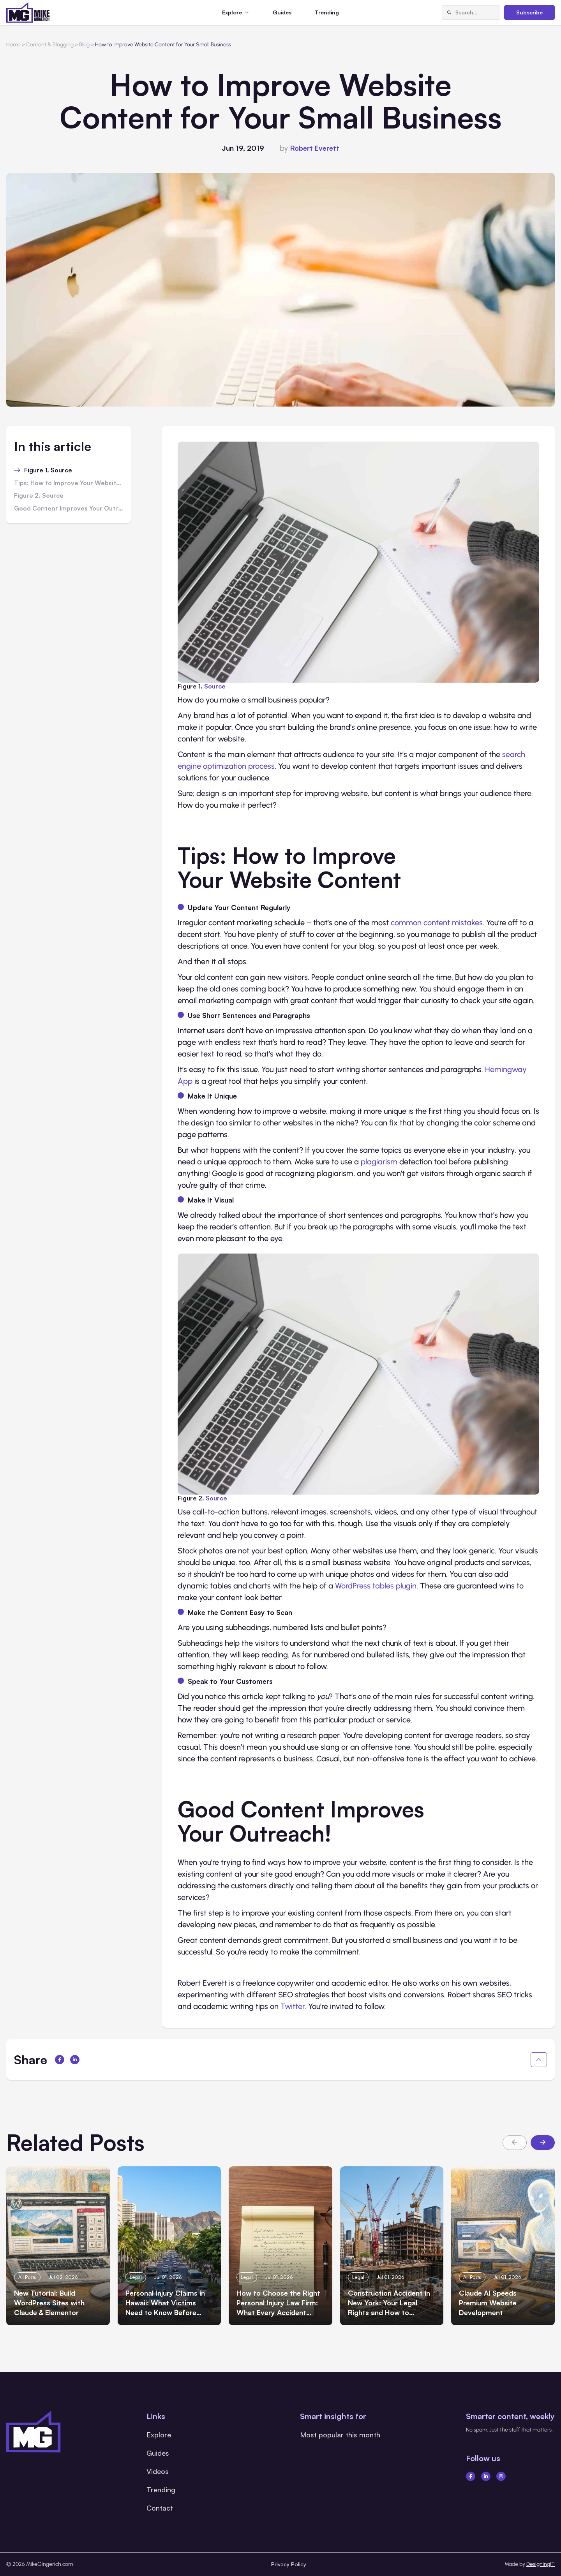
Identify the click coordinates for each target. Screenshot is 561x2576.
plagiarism (379, 1161)
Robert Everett (314, 148)
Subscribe (529, 12)
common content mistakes (437, 922)
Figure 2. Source (39, 495)
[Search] (449, 12)
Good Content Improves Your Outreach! (68, 508)
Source (215, 686)
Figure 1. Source (48, 470)
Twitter (292, 2006)
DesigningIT (540, 2564)
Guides (282, 12)
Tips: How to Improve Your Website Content (68, 483)
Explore (158, 2434)
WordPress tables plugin (375, 1585)
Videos (157, 2471)
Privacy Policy (288, 2564)
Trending (327, 12)
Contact (159, 2508)
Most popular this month (340, 2434)
